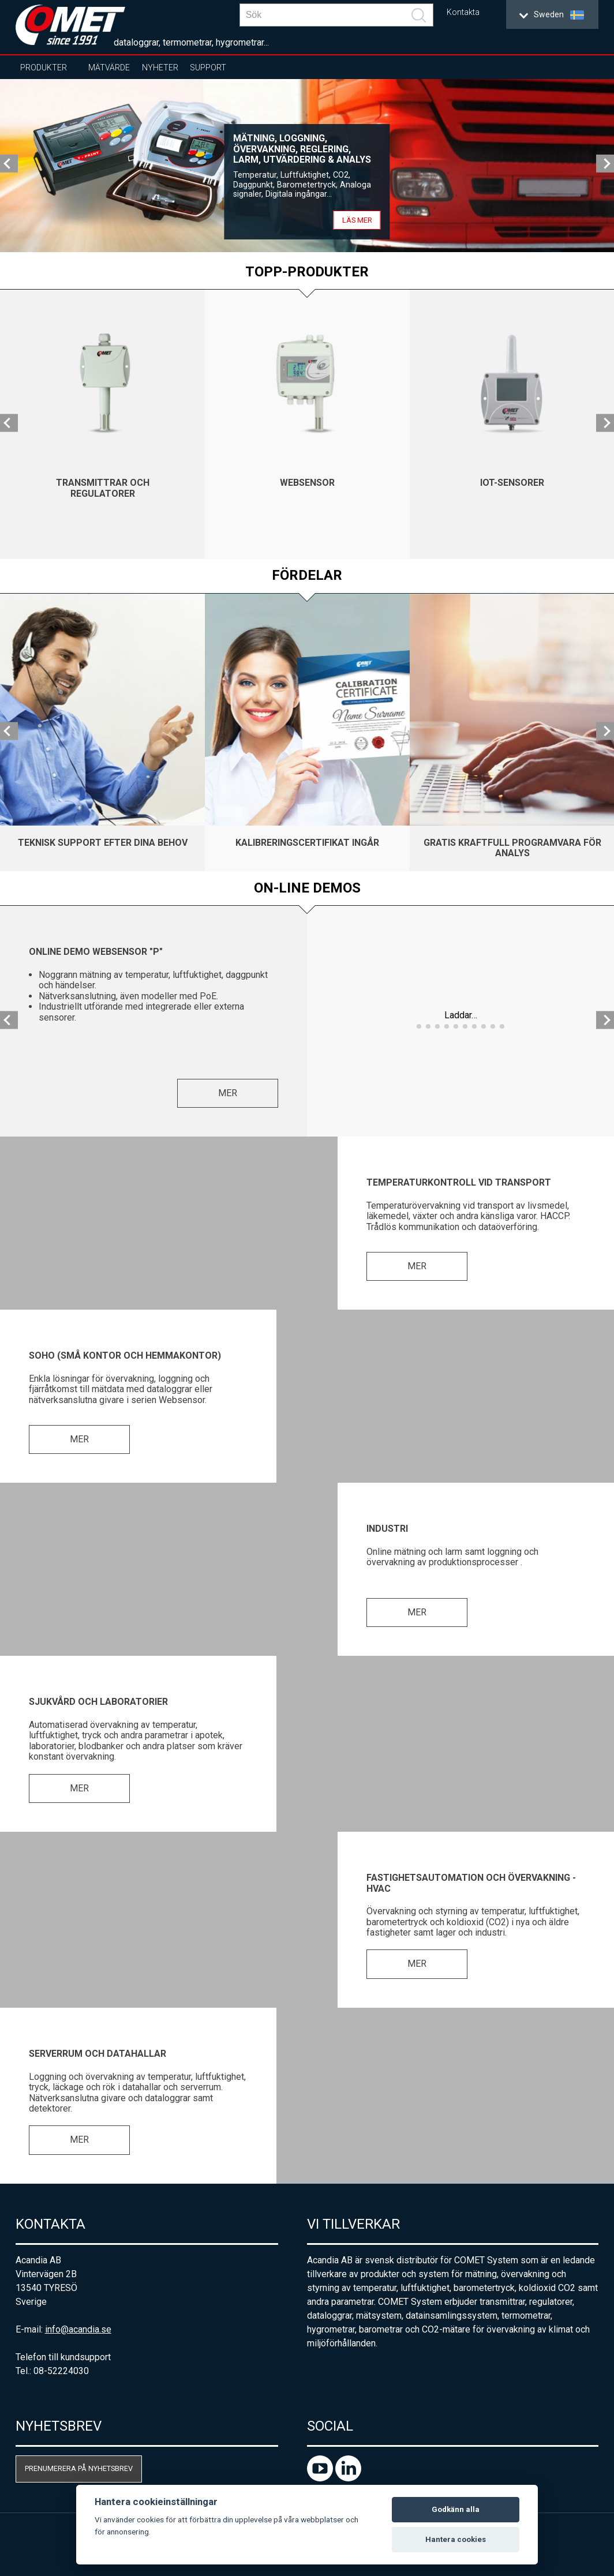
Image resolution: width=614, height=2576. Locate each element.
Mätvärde (109, 67)
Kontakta (463, 12)
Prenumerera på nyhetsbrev (79, 2468)
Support (208, 67)
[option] (307, 165)
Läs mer (357, 220)
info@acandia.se (78, 2329)
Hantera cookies (455, 2539)
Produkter (43, 67)
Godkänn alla (456, 2509)
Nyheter (160, 67)
